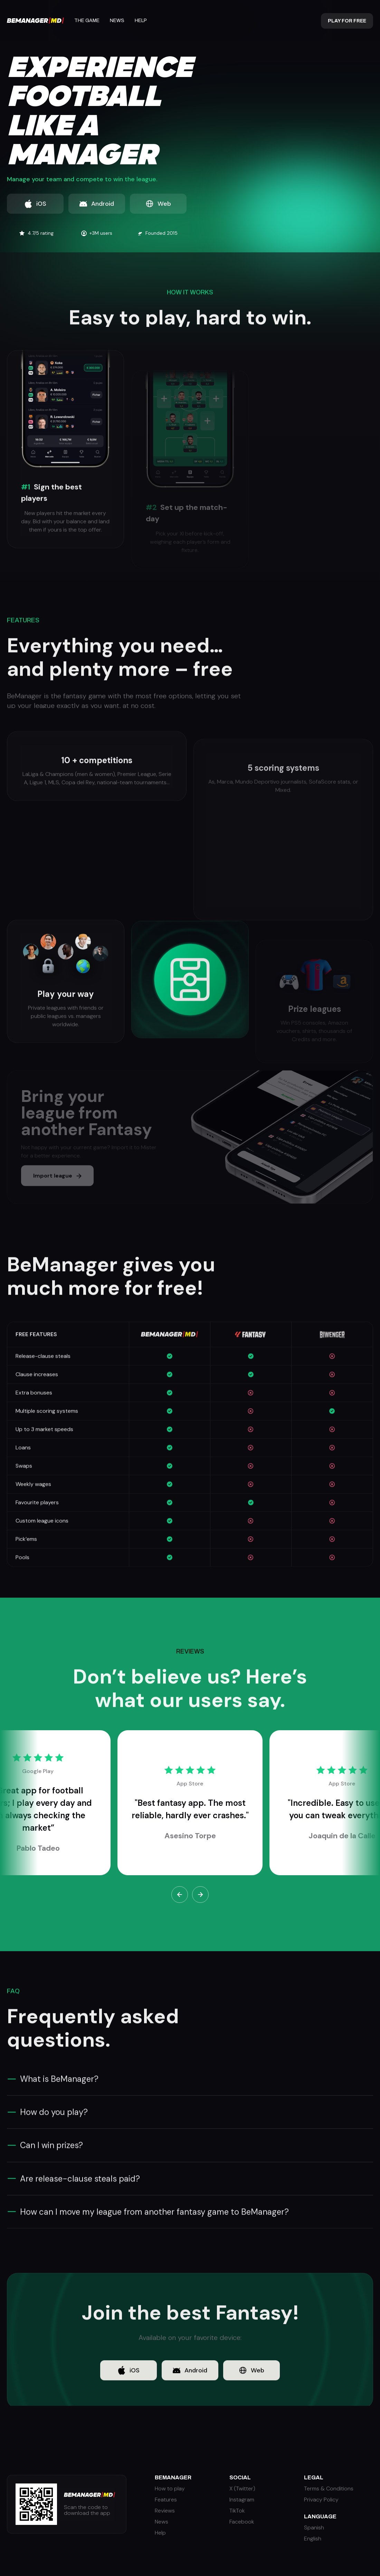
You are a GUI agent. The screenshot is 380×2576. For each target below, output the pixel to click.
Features (166, 2499)
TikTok (237, 2511)
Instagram (241, 2499)
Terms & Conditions (328, 2488)
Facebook (241, 2522)
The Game (86, 20)
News (117, 20)
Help (141, 20)
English (312, 2538)
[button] (179, 1894)
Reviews (165, 2511)
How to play (170, 2488)
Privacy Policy (321, 2499)
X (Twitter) (242, 2488)
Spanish (314, 2527)
